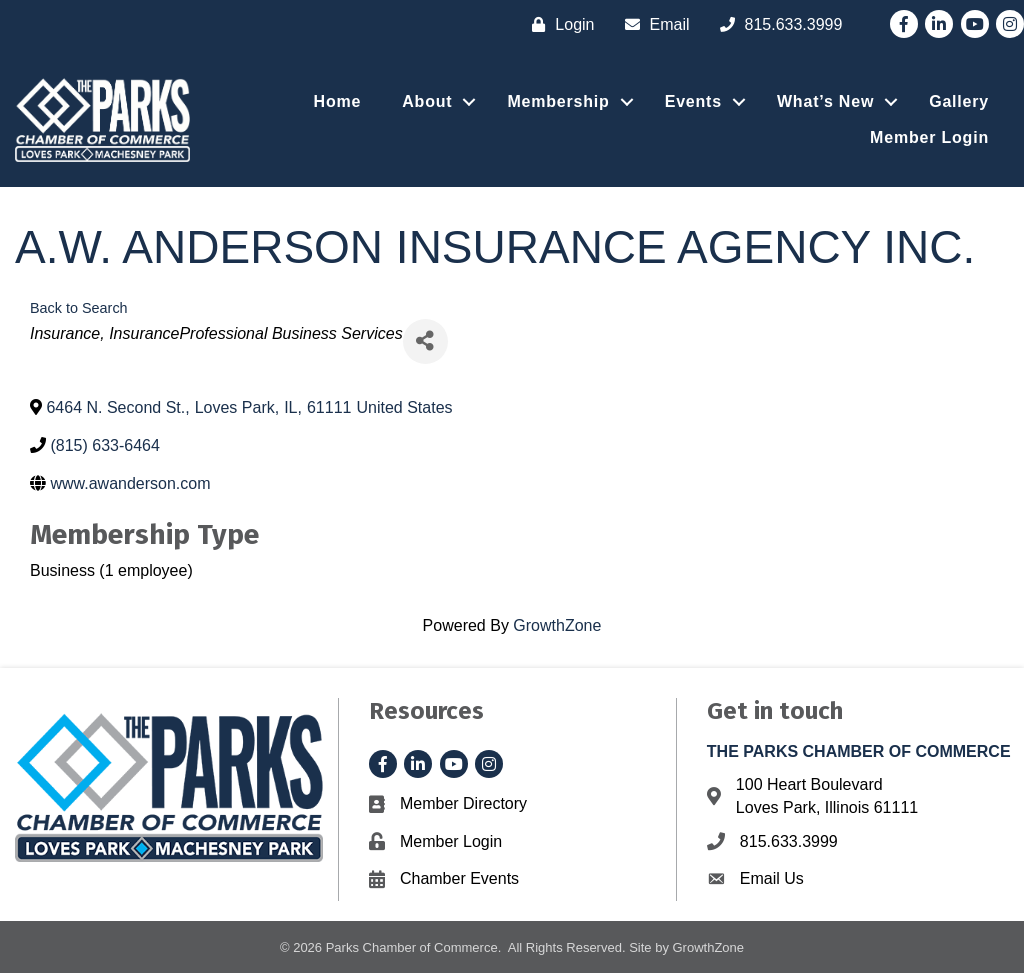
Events (693, 101)
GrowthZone (557, 625)
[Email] (652, 24)
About (427, 101)
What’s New (825, 101)
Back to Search (79, 308)
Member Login (929, 137)
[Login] (558, 24)
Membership (558, 101)
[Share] (425, 341)
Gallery (959, 101)
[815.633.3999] (776, 24)
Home (338, 101)
